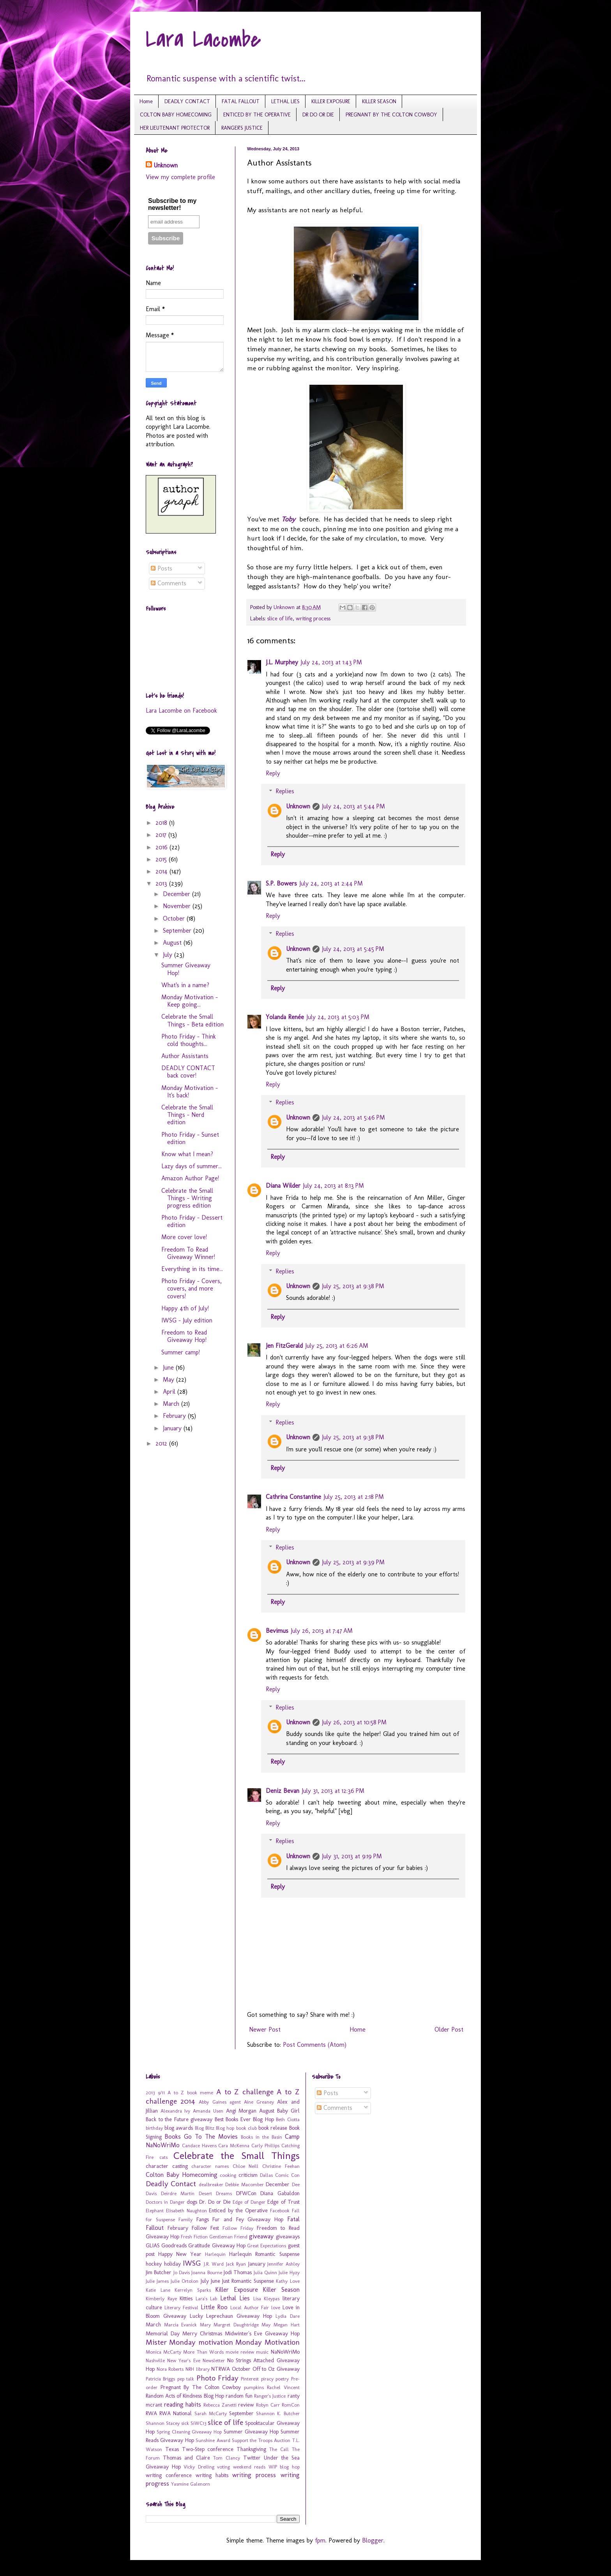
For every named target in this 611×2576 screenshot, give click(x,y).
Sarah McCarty (210, 2413)
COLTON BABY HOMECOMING (176, 114)
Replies (284, 791)
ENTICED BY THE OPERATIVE (257, 114)
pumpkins (254, 2387)
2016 (162, 847)
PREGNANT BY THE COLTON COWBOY (391, 114)
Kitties (186, 2298)
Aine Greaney (259, 2102)
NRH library (197, 2369)
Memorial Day (163, 2333)
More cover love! (184, 1237)
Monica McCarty (163, 2352)
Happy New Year (179, 2253)
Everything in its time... (192, 1269)
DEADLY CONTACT (187, 101)
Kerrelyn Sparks (193, 2290)
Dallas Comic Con (280, 2175)
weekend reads (249, 2467)
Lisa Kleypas (266, 2298)
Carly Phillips (265, 2145)
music (262, 2352)
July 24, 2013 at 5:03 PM (337, 1017)
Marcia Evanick (180, 2325)
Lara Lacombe (203, 40)
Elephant (155, 2210)
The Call (279, 2449)
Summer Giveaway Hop (251, 2431)
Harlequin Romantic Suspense (264, 2253)
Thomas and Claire (186, 2457)
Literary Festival (181, 2307)
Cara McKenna (233, 2145)
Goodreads (174, 2245)
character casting (167, 2165)
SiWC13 (198, 2423)
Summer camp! (180, 1352)
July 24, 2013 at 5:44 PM (353, 806)
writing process (313, 618)
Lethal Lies (235, 2298)
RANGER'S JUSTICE (242, 128)
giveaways (288, 2236)
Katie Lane (158, 2290)
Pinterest (250, 2379)
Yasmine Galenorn (190, 2484)
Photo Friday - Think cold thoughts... (188, 1040)
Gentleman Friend (228, 2237)
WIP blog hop (284, 2467)
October (175, 918)
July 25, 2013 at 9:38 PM (353, 1286)
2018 (162, 822)
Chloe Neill (246, 2166)
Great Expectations (266, 2245)
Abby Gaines (212, 2102)
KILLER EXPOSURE (330, 101)
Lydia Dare (287, 2316)
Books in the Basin (261, 2137)
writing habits (212, 2475)
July (168, 954)
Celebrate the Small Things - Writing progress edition (187, 1198)
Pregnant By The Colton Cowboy (201, 2387)
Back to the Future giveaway (179, 2119)
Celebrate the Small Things (236, 2156)
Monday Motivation (267, 2342)
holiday (172, 2263)
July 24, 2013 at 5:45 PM (353, 949)
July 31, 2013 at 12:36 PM (333, 1790)
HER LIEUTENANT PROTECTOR (175, 128)
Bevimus (277, 1630)
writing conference (169, 2475)
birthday (154, 2128)
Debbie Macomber (244, 2184)
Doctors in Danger (165, 2202)
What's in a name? (185, 985)
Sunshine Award (213, 2440)
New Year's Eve (183, 2360)
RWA (151, 2413)
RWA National (175, 2413)
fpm (320, 2540)
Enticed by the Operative (238, 2210)
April (170, 1391)
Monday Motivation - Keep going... (189, 1000)
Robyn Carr (268, 2405)
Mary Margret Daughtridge (229, 2325)
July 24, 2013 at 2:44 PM (331, 883)
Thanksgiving (251, 2449)
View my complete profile (180, 177)
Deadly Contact (171, 2183)
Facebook (280, 2210)
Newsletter (214, 2360)
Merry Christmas (202, 2333)
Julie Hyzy (289, 2272)
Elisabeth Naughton (186, 2210)
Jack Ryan (236, 2264)
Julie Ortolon (184, 2281)
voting (223, 2467)
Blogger (372, 2540)
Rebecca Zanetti (220, 2405)
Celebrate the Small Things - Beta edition (192, 1020)
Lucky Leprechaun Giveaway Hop (231, 2315)
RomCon (291, 2405)
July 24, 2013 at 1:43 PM (331, 662)
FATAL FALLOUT (241, 101)
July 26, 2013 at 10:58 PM (354, 1722)
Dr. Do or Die (215, 2201)
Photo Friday (217, 2378)
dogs (192, 2201)
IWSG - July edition (186, 1320)
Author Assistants (184, 1056)
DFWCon (246, 2193)
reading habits (182, 2404)
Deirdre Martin (178, 2193)
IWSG (192, 2263)
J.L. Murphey (282, 662)
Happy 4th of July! (185, 1308)
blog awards (178, 2127)
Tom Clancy (226, 2458)
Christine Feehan (281, 2166)
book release (272, 2127)
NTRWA (220, 2368)
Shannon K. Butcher (277, 2413)
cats (163, 2157)
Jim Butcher (158, 2272)
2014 (162, 871)
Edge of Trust (283, 2201)
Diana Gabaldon (280, 2193)
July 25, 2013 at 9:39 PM (353, 1562)
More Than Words (203, 2352)
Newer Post (265, 2029)
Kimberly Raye (161, 2298)
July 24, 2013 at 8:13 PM (333, 1185)
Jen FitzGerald (284, 1345)
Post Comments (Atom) (314, 2044)
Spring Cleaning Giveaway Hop (189, 2432)
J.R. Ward (214, 2264)
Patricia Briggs (160, 2379)
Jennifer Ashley (283, 2264)
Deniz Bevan (282, 1790)
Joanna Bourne (206, 2272)
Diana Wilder (283, 1185)
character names (210, 2166)
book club (246, 2128)
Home (146, 101)
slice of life (280, 618)
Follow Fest (205, 2227)
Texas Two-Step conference (199, 2449)
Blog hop (225, 2128)
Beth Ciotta (288, 2119)
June (169, 1367)
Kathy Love (287, 2281)
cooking (228, 2175)
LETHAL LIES (285, 101)
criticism (248, 2174)
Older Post (448, 2029)
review (246, 2404)
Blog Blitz (204, 2128)
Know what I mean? (187, 1154)
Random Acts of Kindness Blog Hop (185, 2395)
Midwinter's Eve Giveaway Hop (262, 2333)
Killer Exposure (236, 2289)
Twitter (252, 2457)
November (177, 906)
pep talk (185, 2379)
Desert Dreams (215, 2193)
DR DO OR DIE (318, 114)
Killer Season (281, 2289)
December (177, 894)
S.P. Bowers (281, 883)
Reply (273, 773)
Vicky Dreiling (199, 2467)
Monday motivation (201, 2342)
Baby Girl (288, 2110)
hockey (154, 2263)
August (173, 942)
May (169, 1379)
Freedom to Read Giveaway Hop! (184, 1336)
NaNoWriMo (285, 2351)
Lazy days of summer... (191, 1166)
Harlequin (215, 2254)
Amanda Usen (208, 2111)
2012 (162, 1443)
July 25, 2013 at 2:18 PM (353, 1496)
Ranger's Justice (270, 2396)
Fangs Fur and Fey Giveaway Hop (239, 2219)
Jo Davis (181, 2272)
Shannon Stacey (163, 2423)
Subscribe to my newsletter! (172, 204)
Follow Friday (238, 2228)
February (175, 1415)
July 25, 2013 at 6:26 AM (336, 1345)
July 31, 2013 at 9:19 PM (352, 1856)
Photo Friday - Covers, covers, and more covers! (191, 1288)
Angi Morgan (241, 2110)
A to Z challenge (245, 2091)
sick (185, 2423)
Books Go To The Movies (201, 2136)
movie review (240, 2352)
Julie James (157, 2281)
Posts (161, 568)
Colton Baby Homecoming (181, 2174)
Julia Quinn (265, 2272)
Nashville (155, 2360)
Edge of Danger (249, 2202)
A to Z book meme (190, 2092)
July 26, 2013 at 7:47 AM (322, 1630)
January (173, 1428)
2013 (162, 883)
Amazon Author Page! (190, 1178)
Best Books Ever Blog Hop (244, 2119)
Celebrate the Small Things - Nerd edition (187, 1115)
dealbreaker (211, 2184)
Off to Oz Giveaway (276, 2368)
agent (235, 2102)
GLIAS (153, 2245)
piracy (267, 2379)
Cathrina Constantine (293, 1496)
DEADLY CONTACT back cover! (188, 1071)
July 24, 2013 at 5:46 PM (353, 1117)
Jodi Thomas (238, 2272)
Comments (168, 583)
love (275, 2307)
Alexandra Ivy (176, 2111)
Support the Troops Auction (261, 2440)
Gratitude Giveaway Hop (216, 2245)
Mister (156, 2342)
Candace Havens (199, 2145)
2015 (162, 859)
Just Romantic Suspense (248, 2280)
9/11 (161, 2092)
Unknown (298, 806)
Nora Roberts (170, 2369)
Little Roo (214, 2307)
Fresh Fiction (194, 2237)
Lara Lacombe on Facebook (181, 710)
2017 (161, 834)
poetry (282, 2379)
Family (185, 2219)
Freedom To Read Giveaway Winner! (188, 1253)
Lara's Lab (206, 2298)
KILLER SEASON (379, 101)
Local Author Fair (249, 2307)
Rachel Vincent (283, 2387)
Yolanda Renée (285, 1017)
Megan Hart (287, 2325)
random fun (239, 2395)
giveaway (261, 2236)
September (178, 930)
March (172, 1403)
